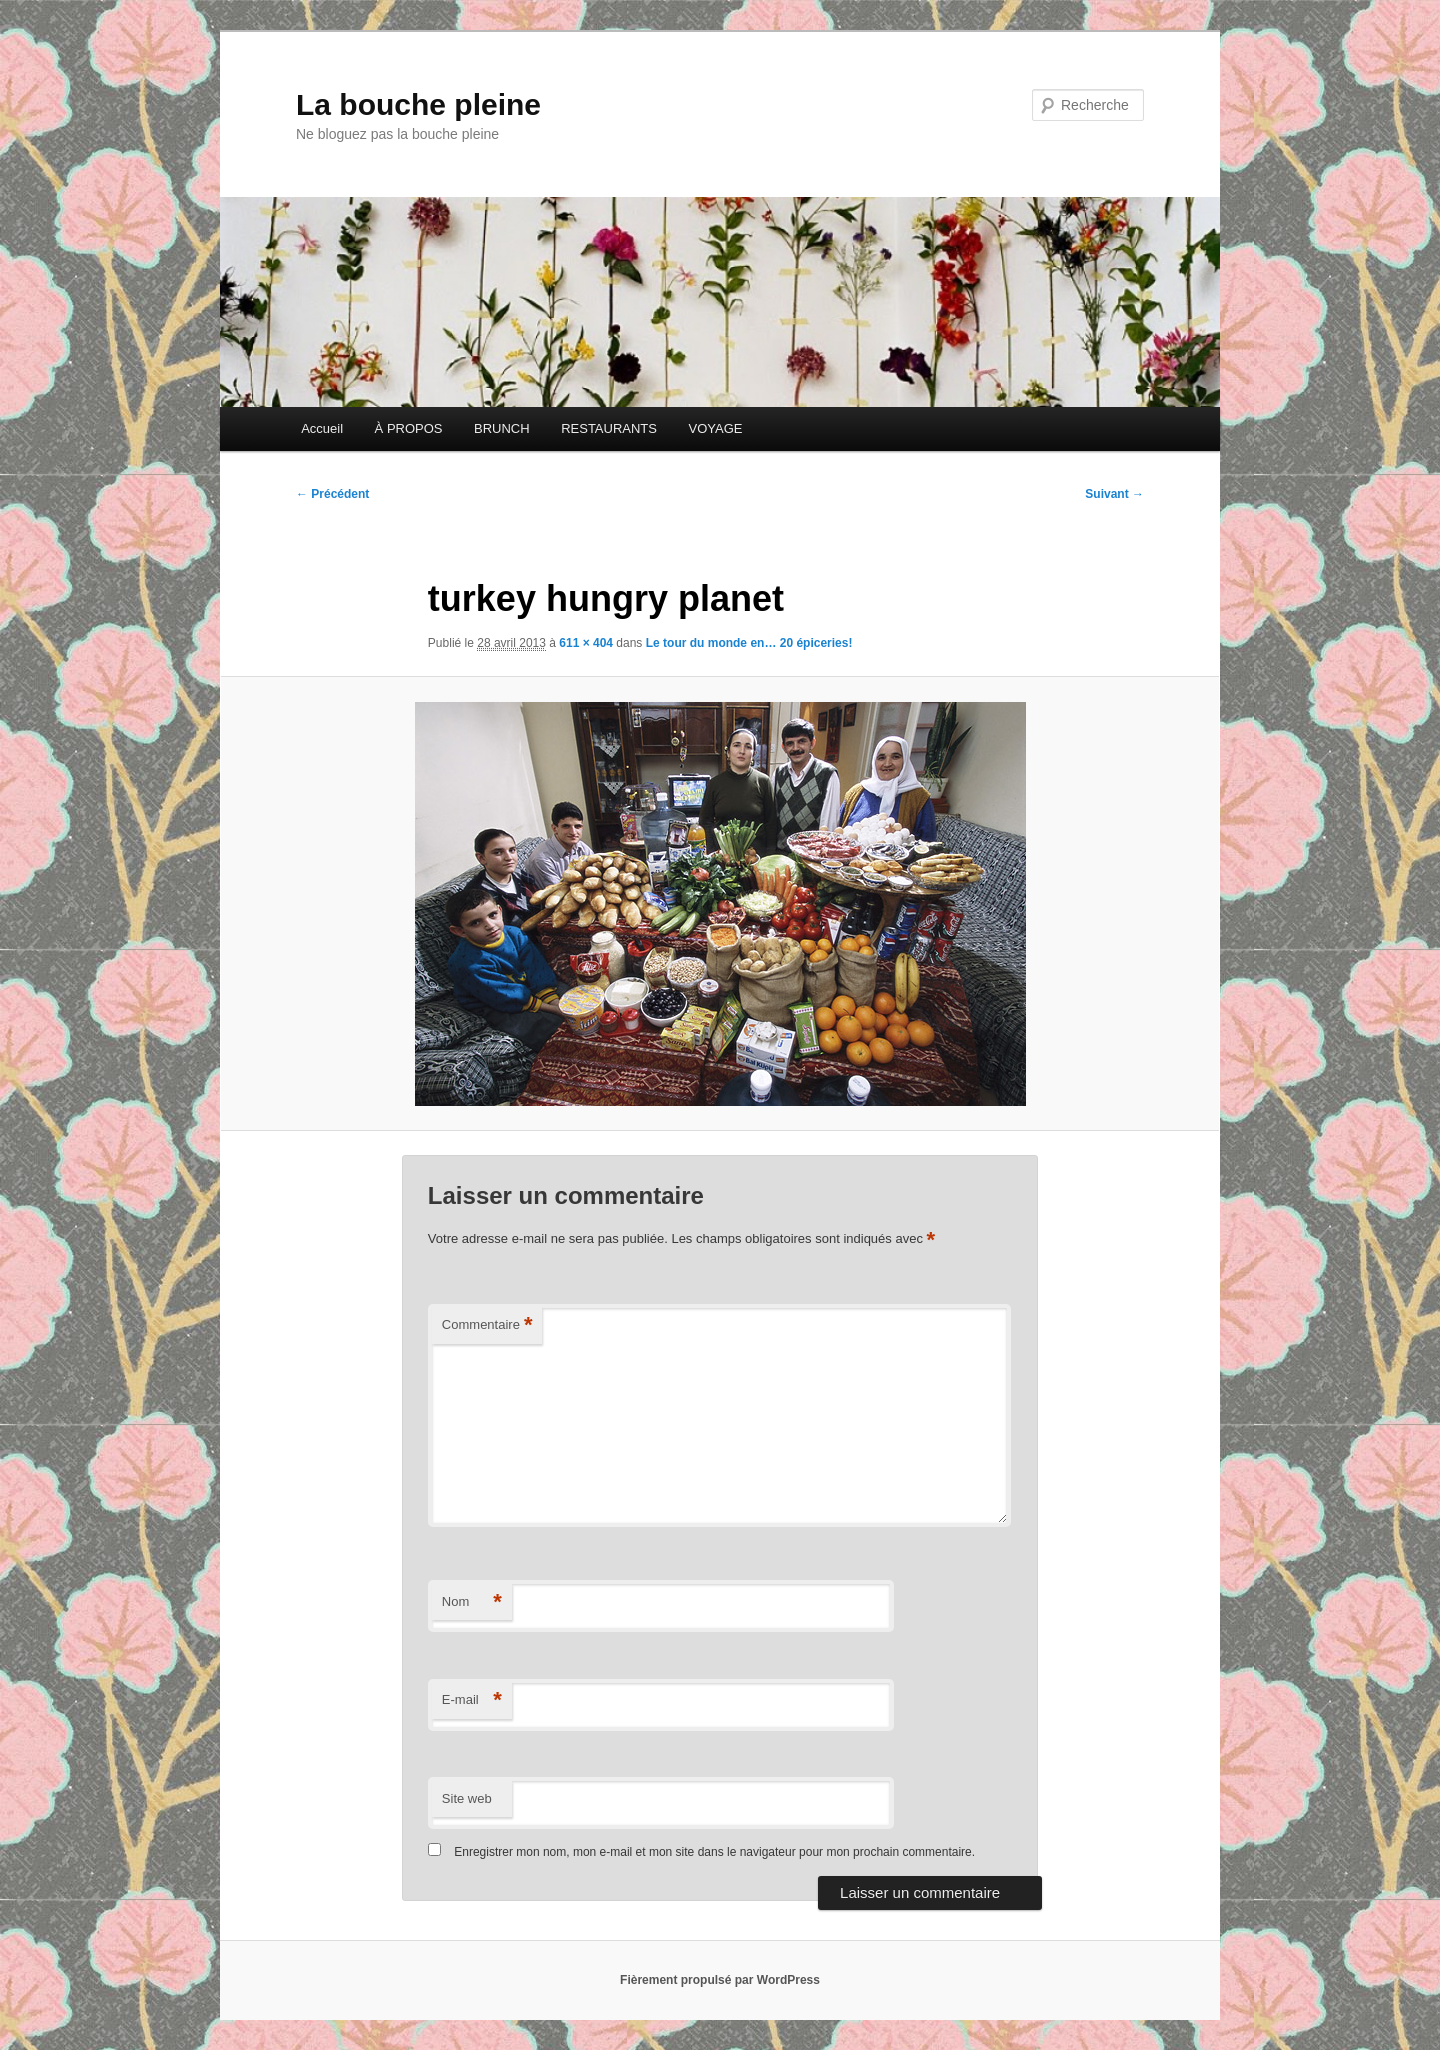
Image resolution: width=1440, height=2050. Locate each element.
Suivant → (1114, 494)
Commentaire (487, 1325)
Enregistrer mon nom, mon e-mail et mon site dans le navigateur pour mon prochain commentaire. (714, 1852)
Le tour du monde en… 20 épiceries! (749, 643)
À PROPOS (409, 428)
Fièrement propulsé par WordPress (720, 1980)
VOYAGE (715, 428)
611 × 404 (586, 643)
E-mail (472, 1700)
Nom (472, 1602)
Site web (467, 1798)
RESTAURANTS (609, 428)
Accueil (322, 428)
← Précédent (332, 494)
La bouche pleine (418, 104)
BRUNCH (502, 428)
